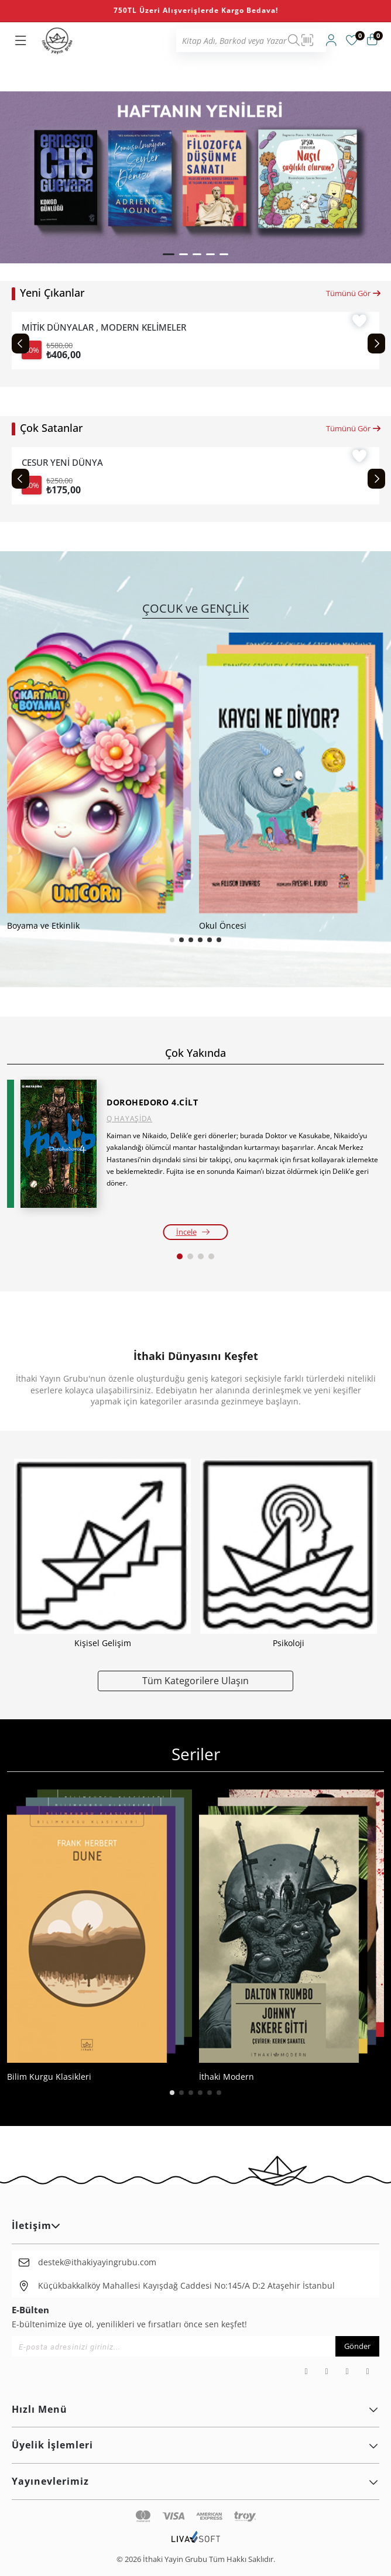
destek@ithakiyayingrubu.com (97, 2262)
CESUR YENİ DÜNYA (62, 462)
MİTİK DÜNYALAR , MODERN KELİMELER (104, 327)
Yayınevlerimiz (195, 2481)
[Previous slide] (20, 343)
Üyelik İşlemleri (195, 2444)
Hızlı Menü (195, 2409)
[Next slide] (376, 343)
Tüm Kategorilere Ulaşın (195, 1680)
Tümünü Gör (354, 293)
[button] (168, 254)
